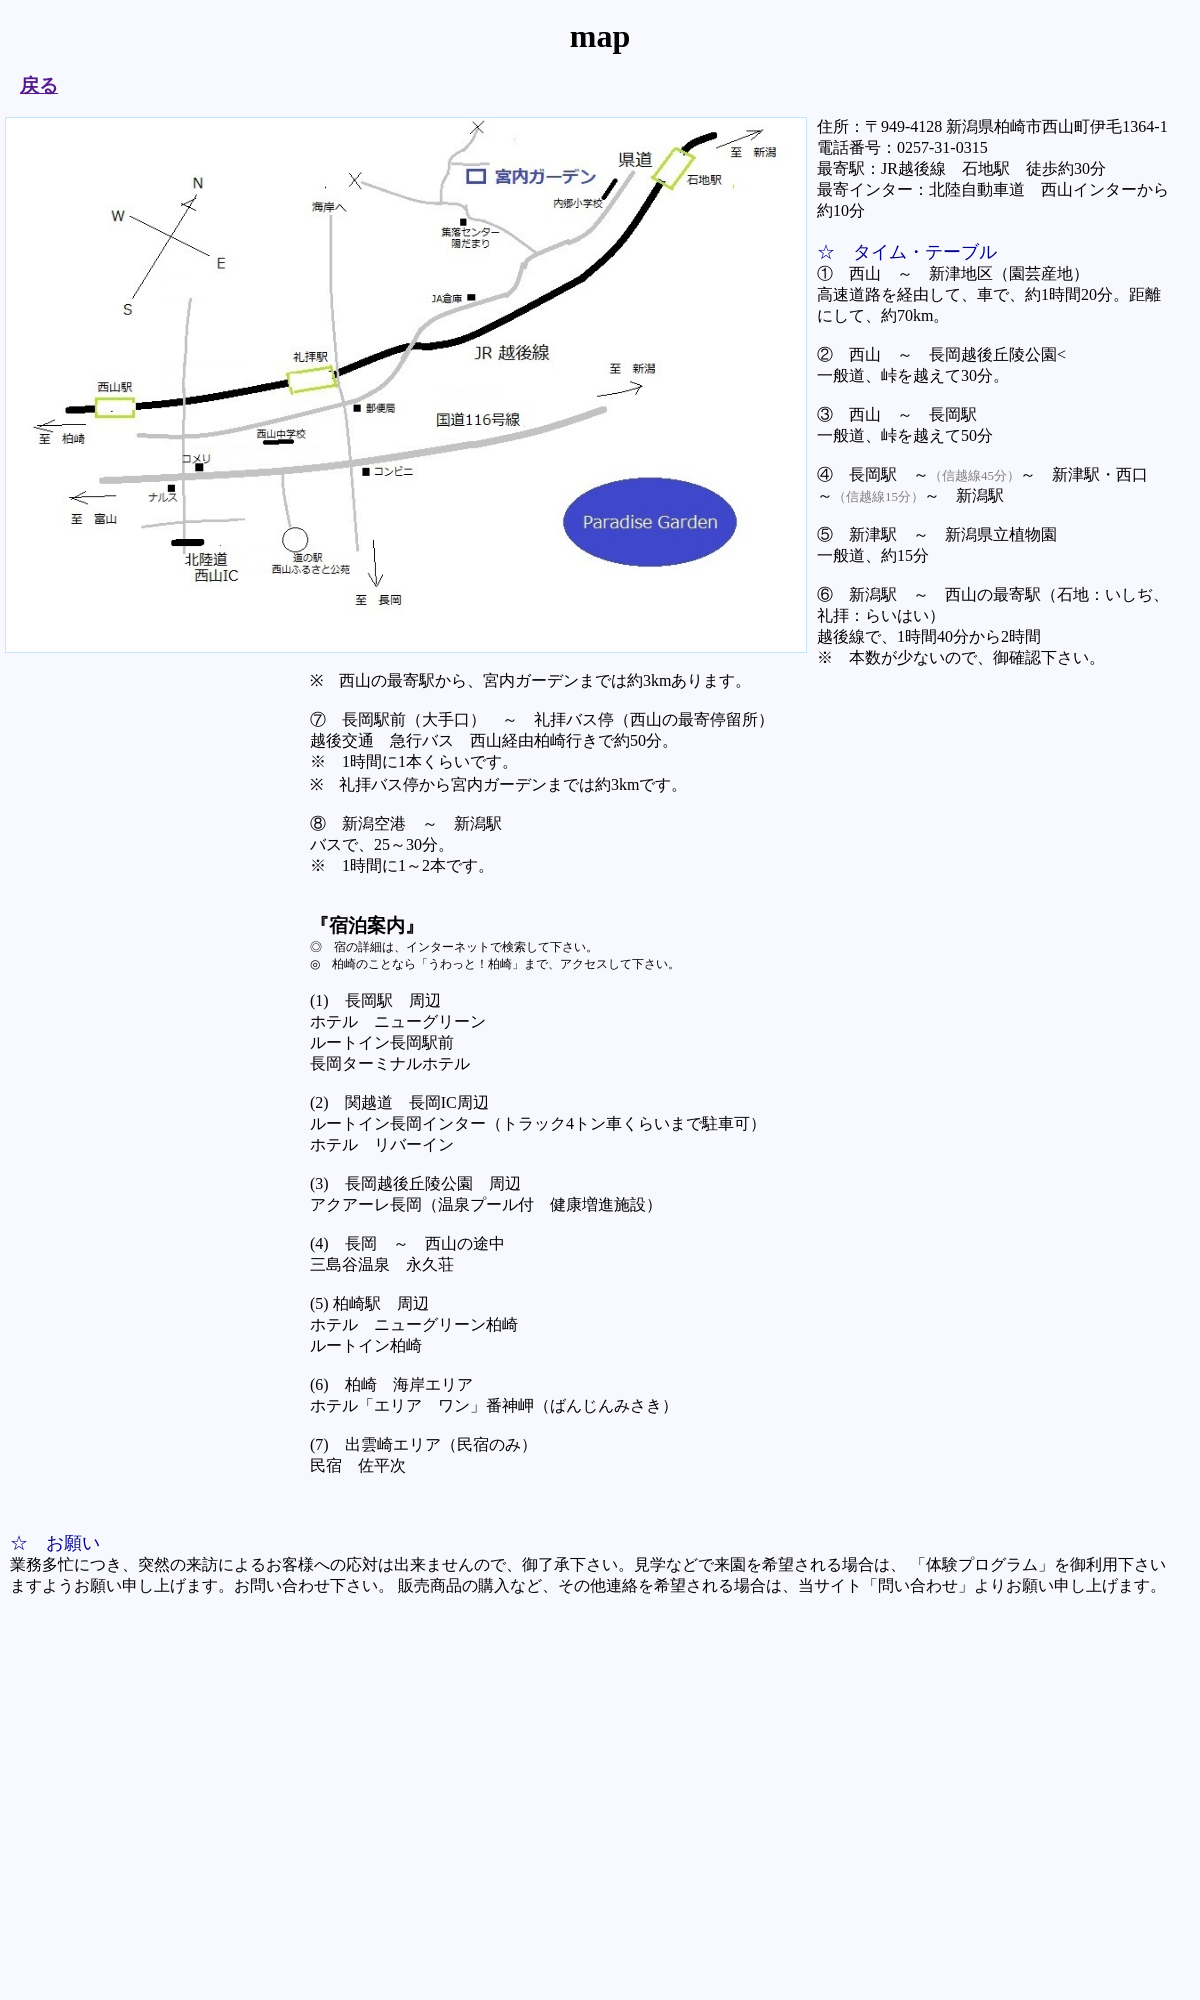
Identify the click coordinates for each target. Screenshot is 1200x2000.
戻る (39, 85)
